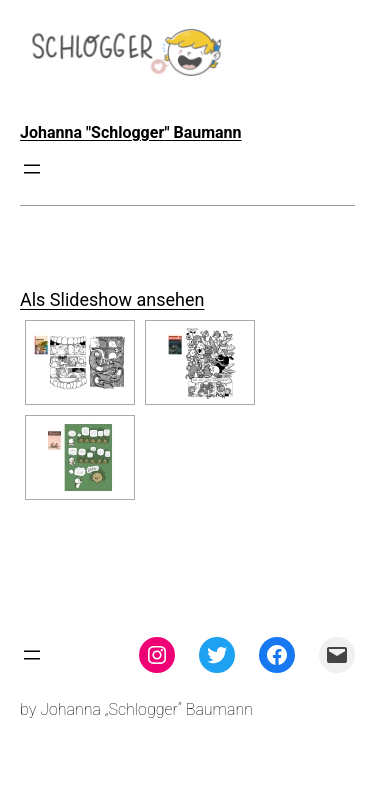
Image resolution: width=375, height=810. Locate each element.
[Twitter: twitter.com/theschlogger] (217, 655)
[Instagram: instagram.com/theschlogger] (157, 655)
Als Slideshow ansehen (112, 299)
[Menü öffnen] (32, 169)
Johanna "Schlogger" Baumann (131, 132)
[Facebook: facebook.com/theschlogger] (277, 655)
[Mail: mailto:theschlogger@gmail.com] (337, 655)
